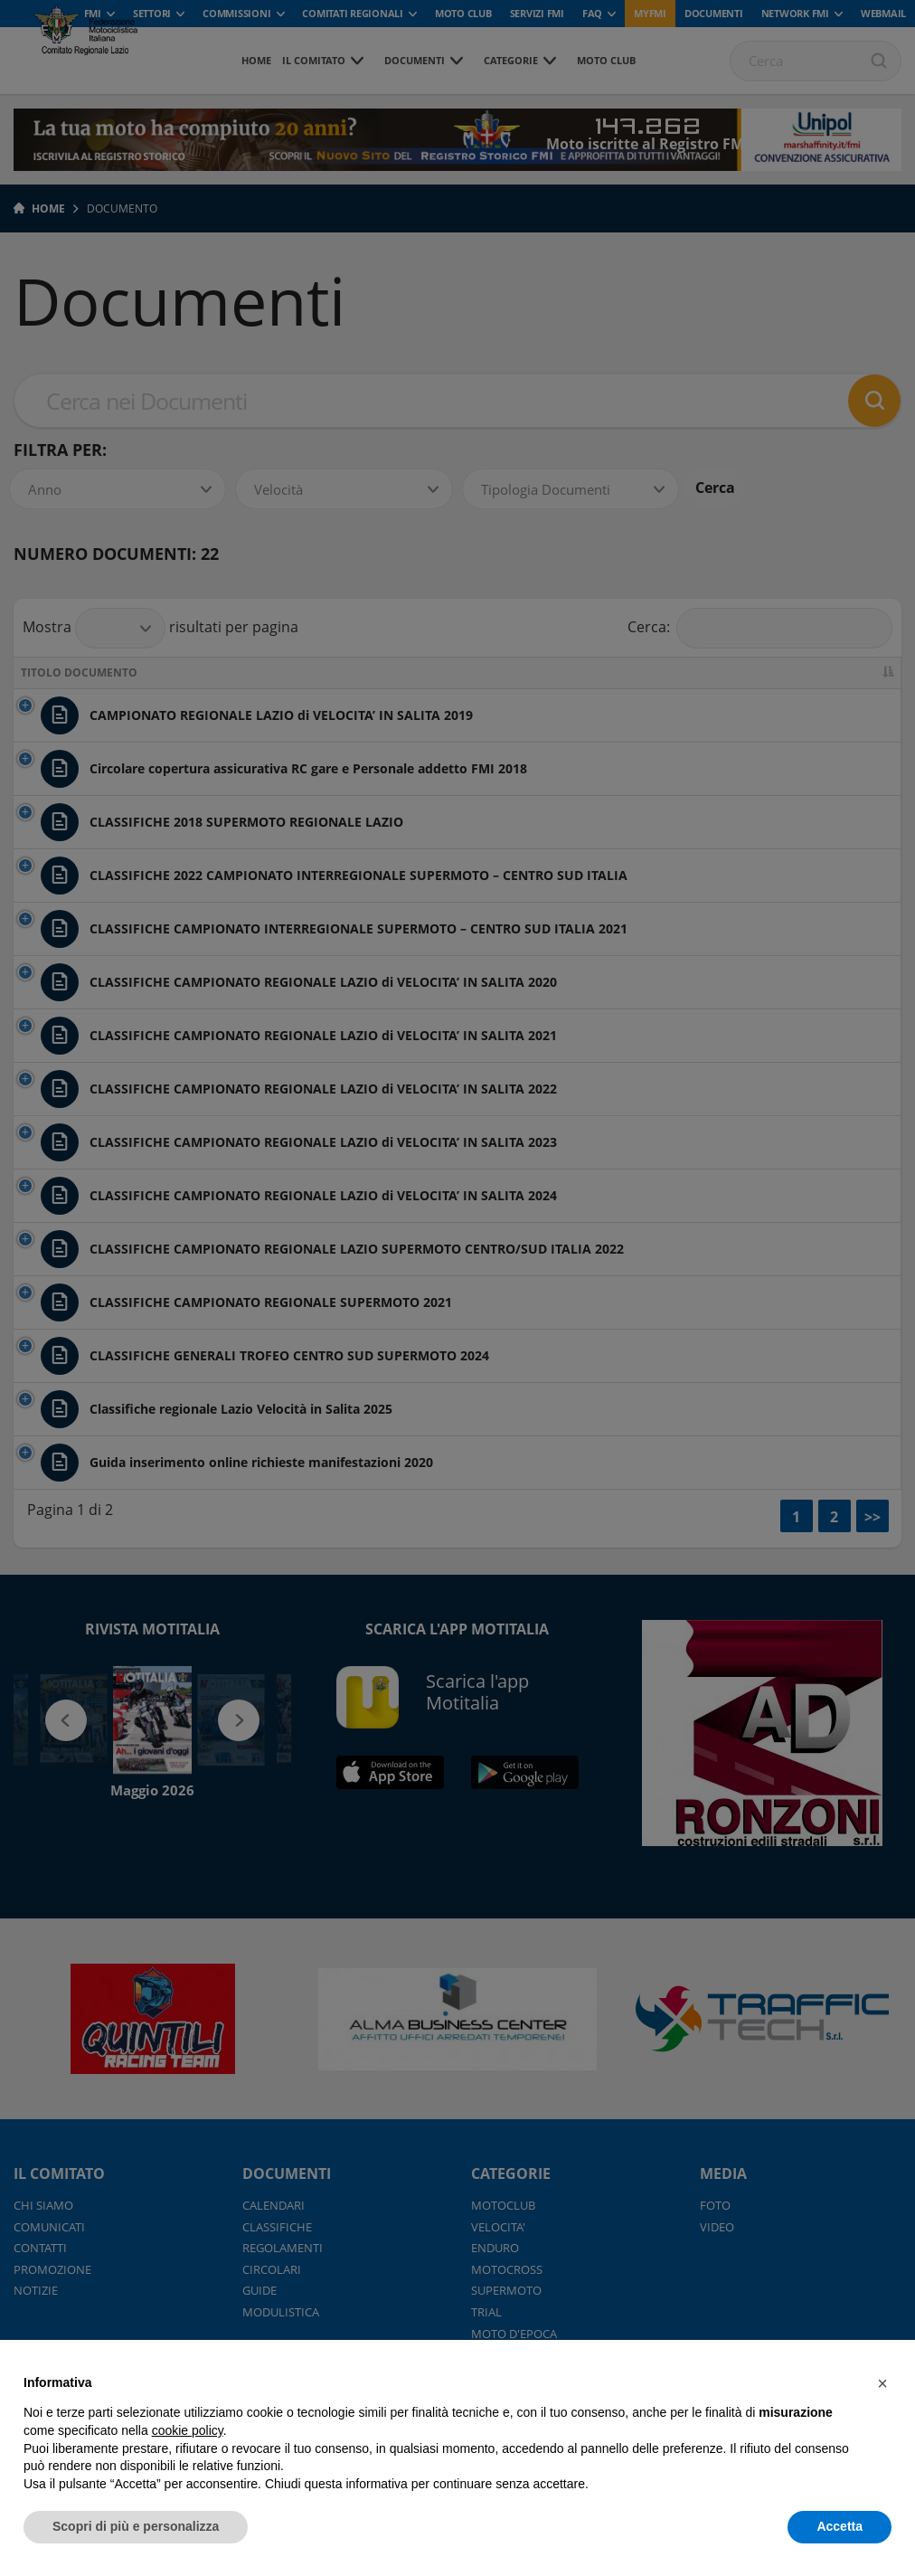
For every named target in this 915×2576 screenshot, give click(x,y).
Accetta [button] (839, 2526)
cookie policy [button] (187, 2430)
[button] (882, 2383)
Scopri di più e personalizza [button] (135, 2526)
